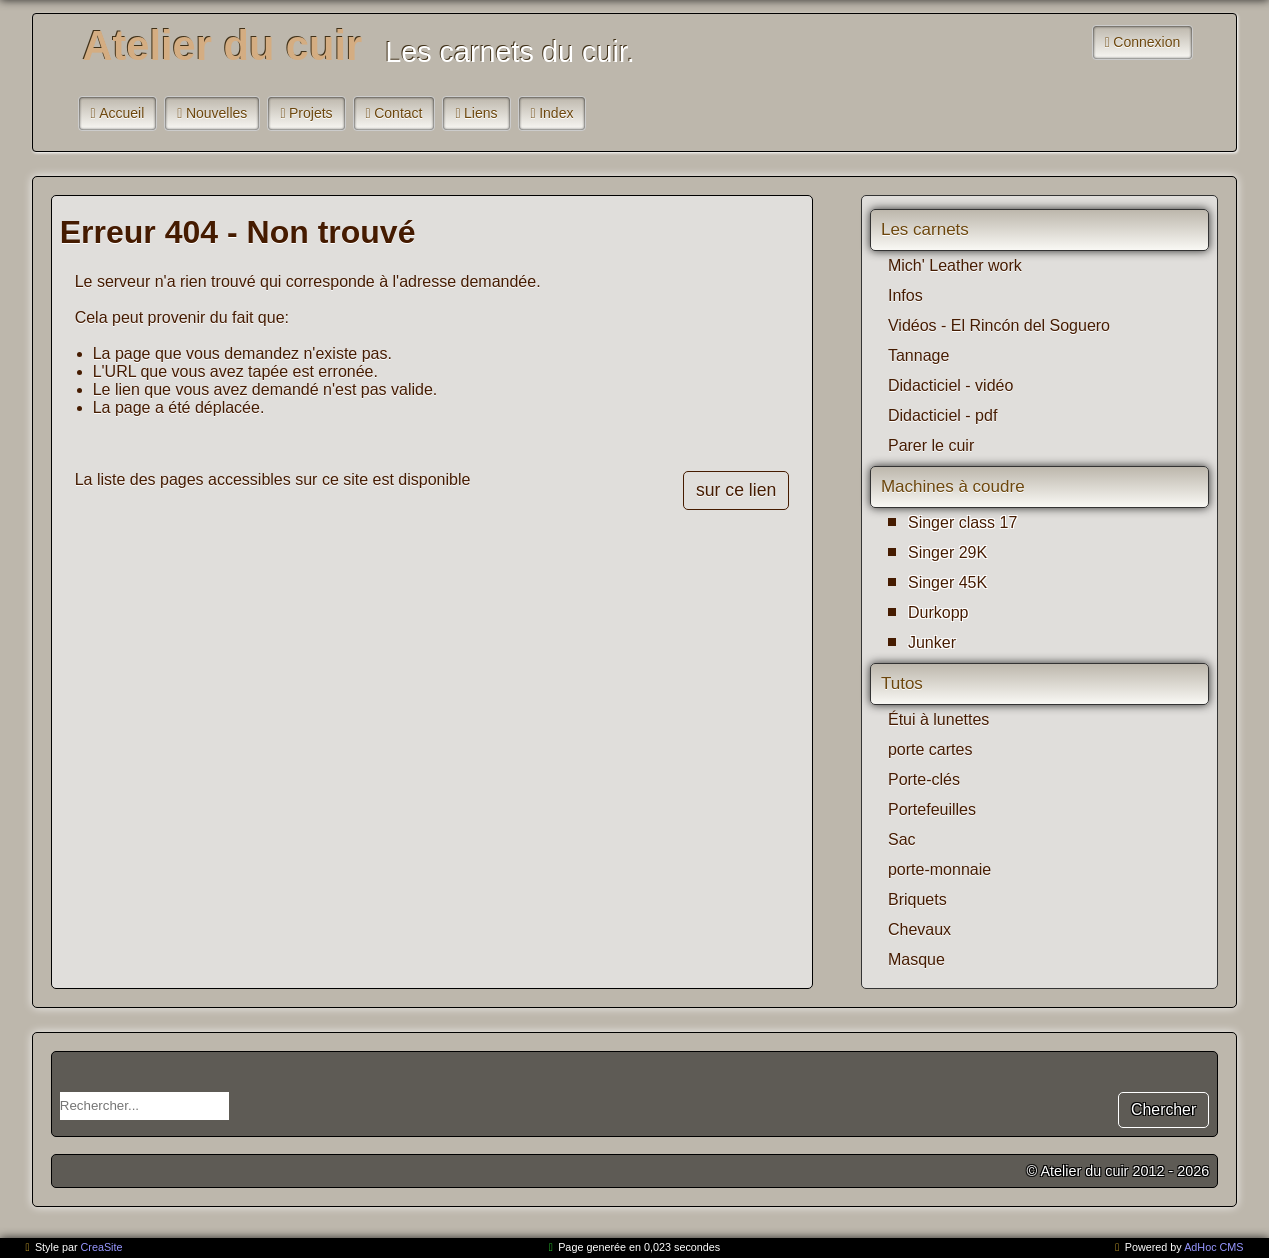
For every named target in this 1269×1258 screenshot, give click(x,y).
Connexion (1146, 42)
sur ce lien (736, 490)
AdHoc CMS (1213, 1247)
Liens (480, 113)
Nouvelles (216, 113)
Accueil (121, 113)
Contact (398, 113)
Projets (311, 113)
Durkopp (938, 612)
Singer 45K (947, 582)
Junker (932, 642)
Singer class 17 (962, 522)
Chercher (1163, 1109)
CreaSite (102, 1247)
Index (556, 113)
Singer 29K (947, 552)
